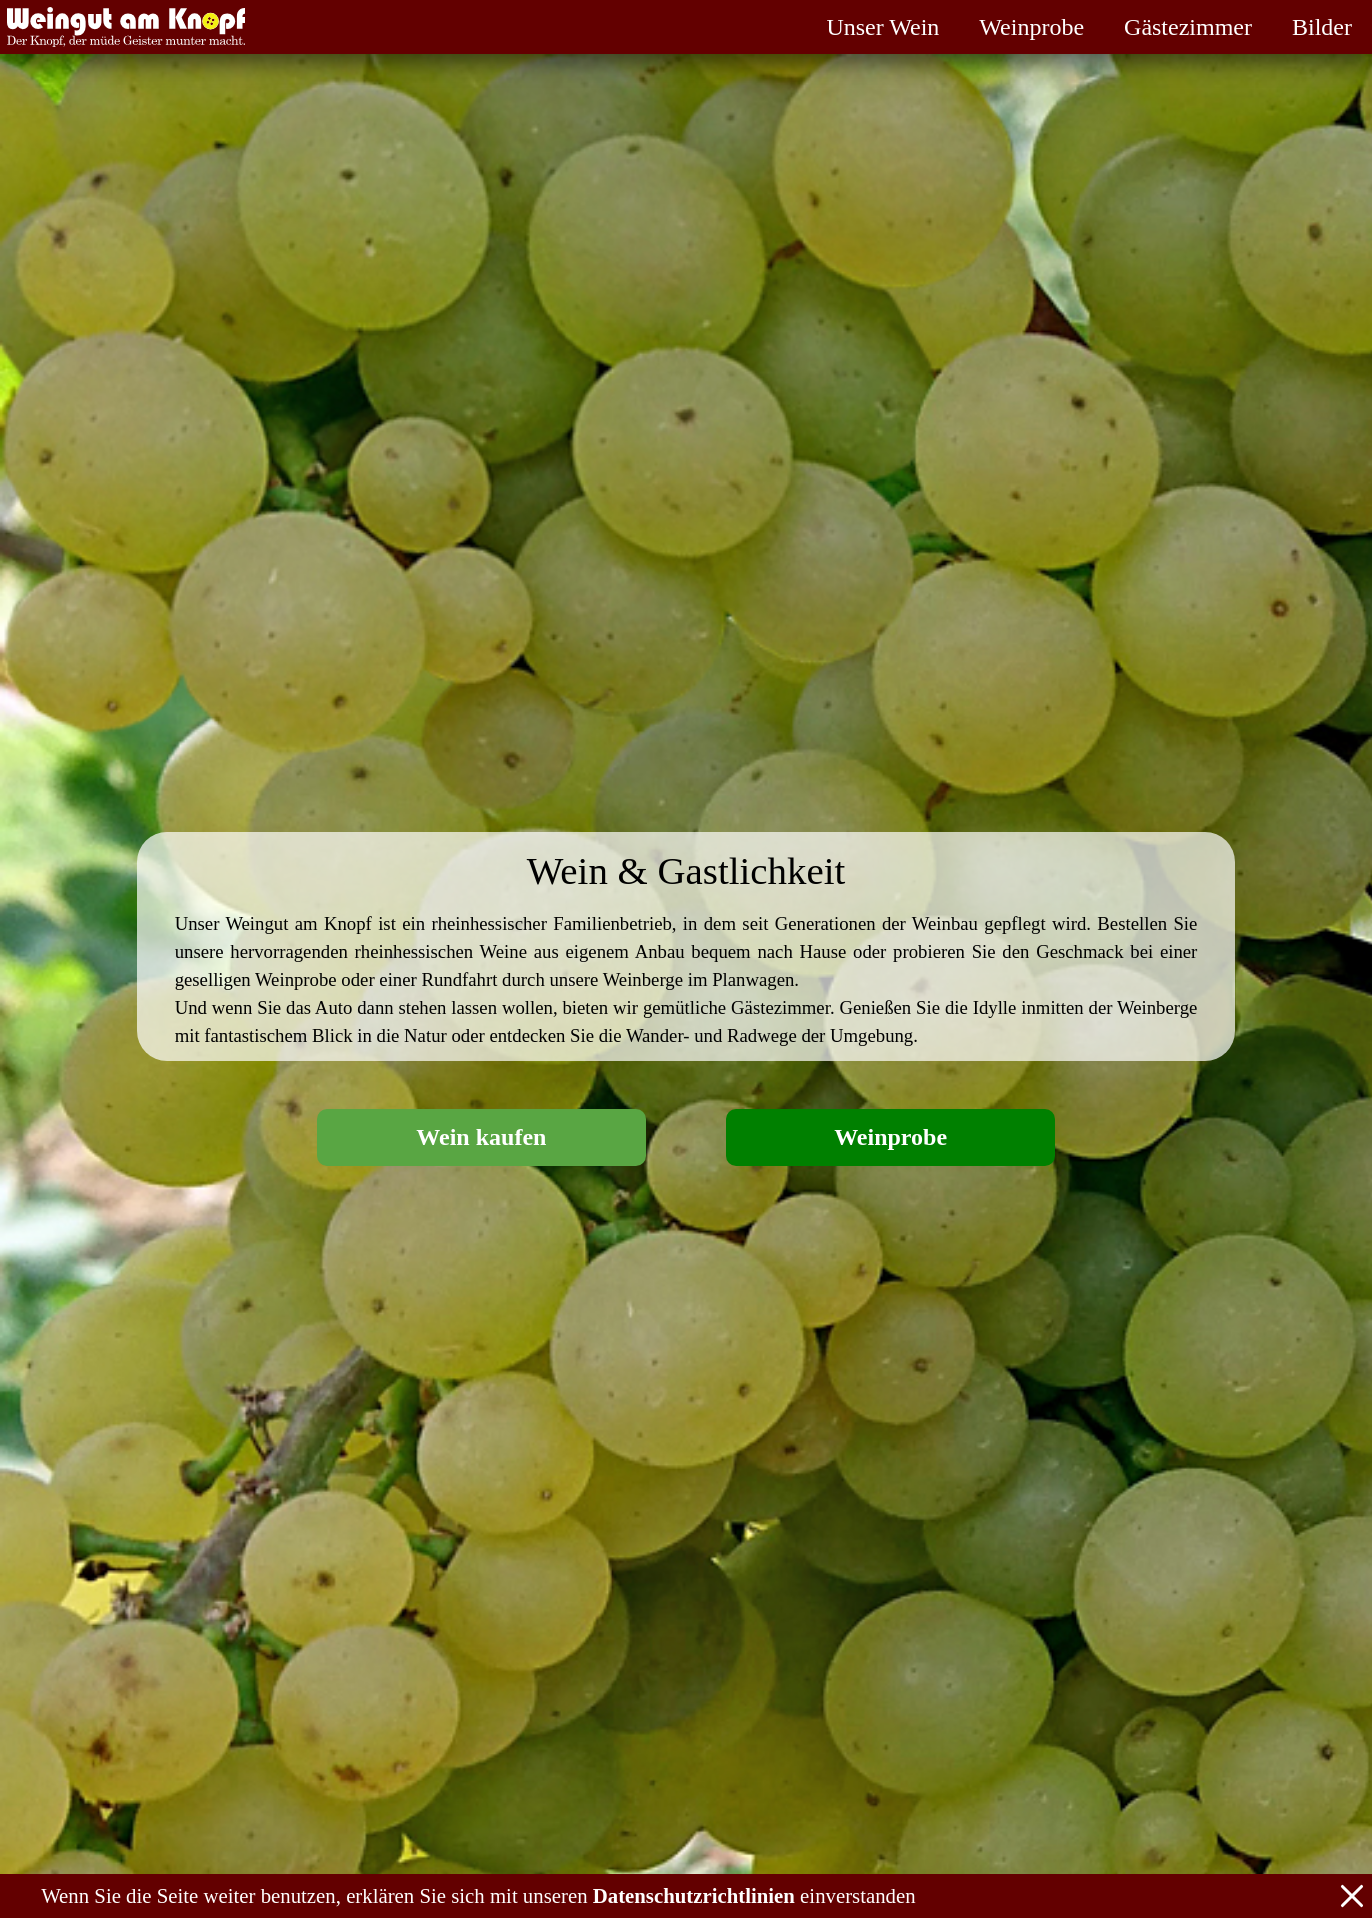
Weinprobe (1031, 27)
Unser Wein (882, 27)
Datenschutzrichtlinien (694, 1895)
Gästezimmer (1188, 27)
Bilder (1322, 27)
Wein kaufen (481, 1137)
